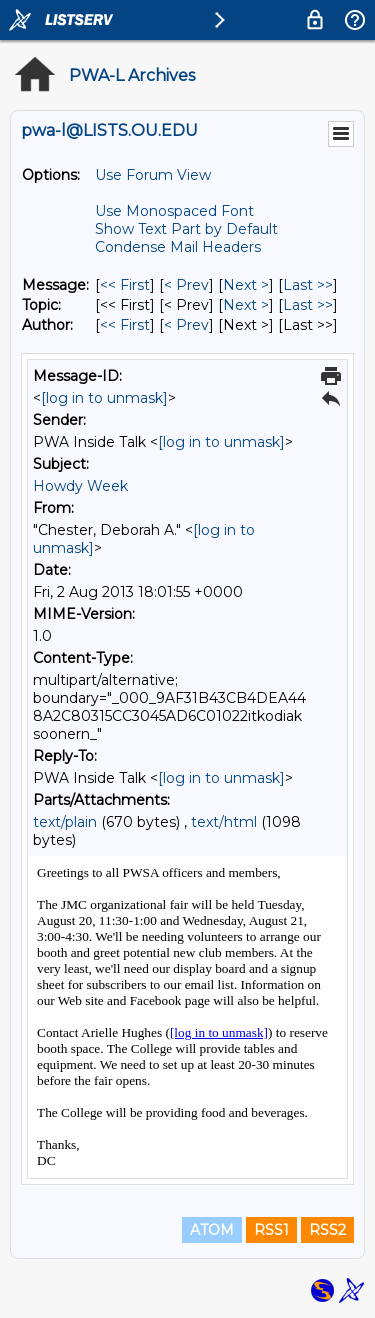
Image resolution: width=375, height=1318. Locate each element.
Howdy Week (80, 486)
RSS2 (327, 1230)
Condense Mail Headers (178, 247)
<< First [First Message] (125, 285)
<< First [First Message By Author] (125, 325)
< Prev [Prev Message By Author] (186, 325)
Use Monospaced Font (174, 211)
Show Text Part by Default (186, 229)
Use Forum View (153, 175)
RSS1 (271, 1230)
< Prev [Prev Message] (186, 285)
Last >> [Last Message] (308, 285)
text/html (224, 822)
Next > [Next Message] (246, 285)
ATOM (212, 1230)
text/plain (65, 822)
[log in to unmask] (104, 398)
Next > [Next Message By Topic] (246, 305)
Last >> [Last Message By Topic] (308, 305)
